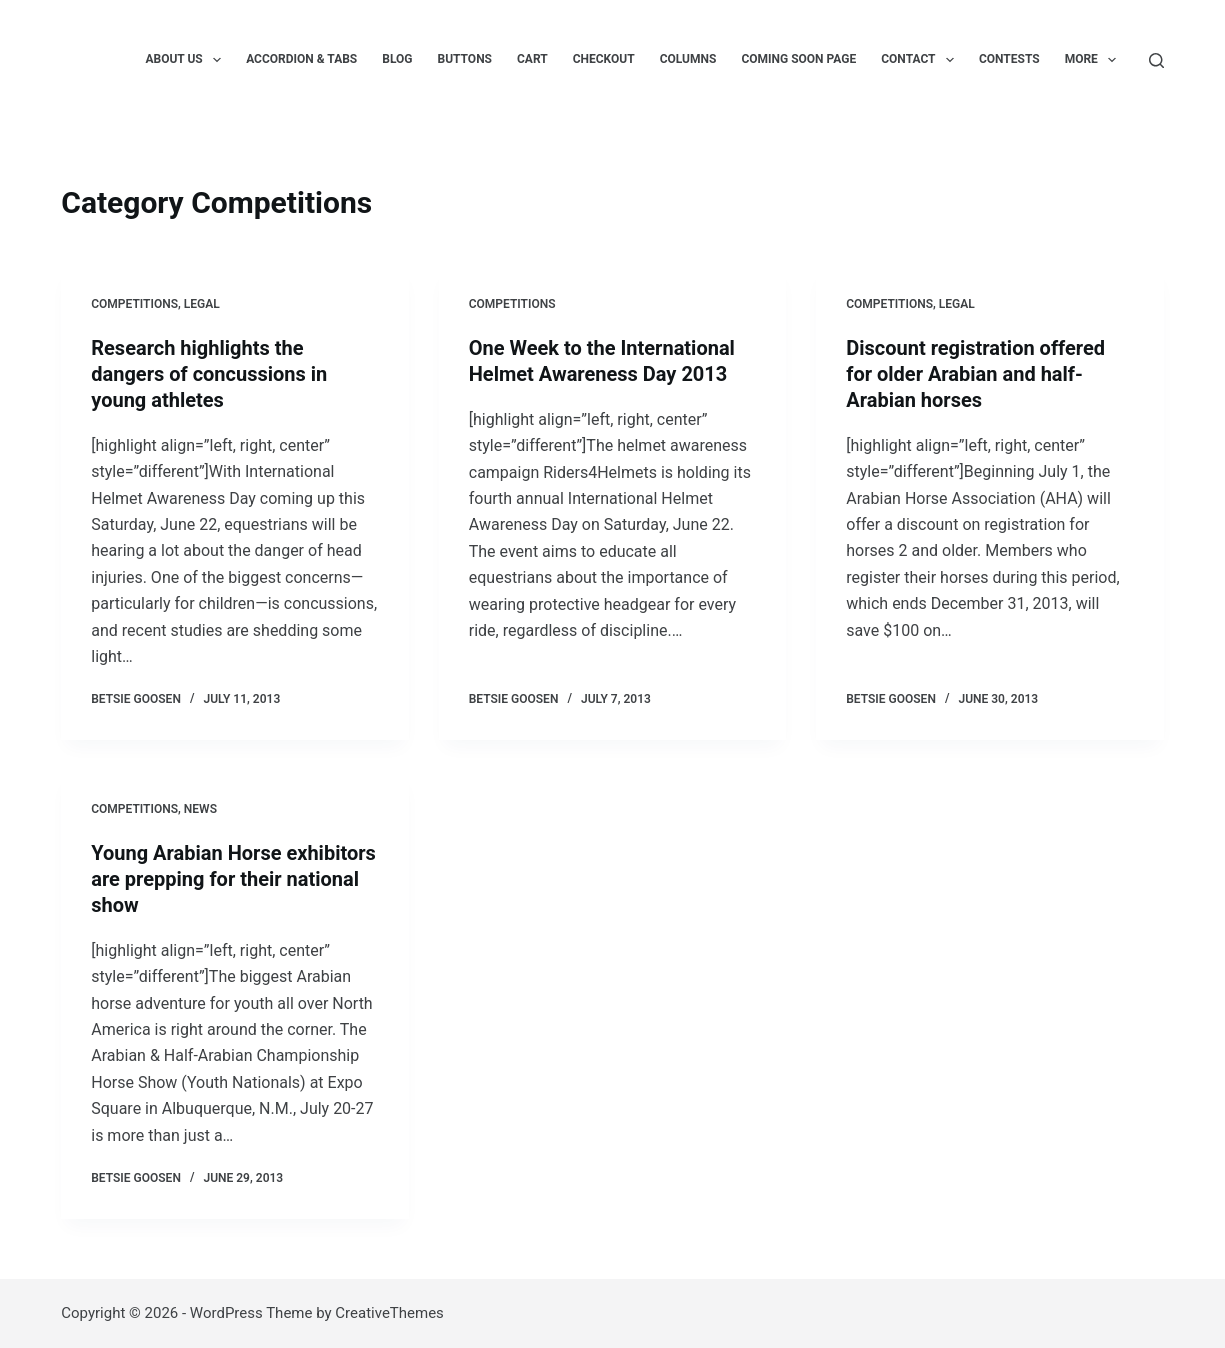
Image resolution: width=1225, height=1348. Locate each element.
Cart (532, 59)
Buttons (465, 59)
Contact (921, 60)
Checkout (604, 59)
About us (187, 60)
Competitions (134, 304)
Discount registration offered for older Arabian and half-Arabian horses (975, 374)
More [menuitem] (1095, 60)
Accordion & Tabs (301, 59)
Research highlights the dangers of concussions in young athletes (209, 374)
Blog (397, 59)
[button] (217, 60)
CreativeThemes (389, 1313)
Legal (202, 304)
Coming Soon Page (798, 59)
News (200, 809)
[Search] (1156, 60)
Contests (1009, 59)
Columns (688, 59)
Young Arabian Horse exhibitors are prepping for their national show (233, 879)
